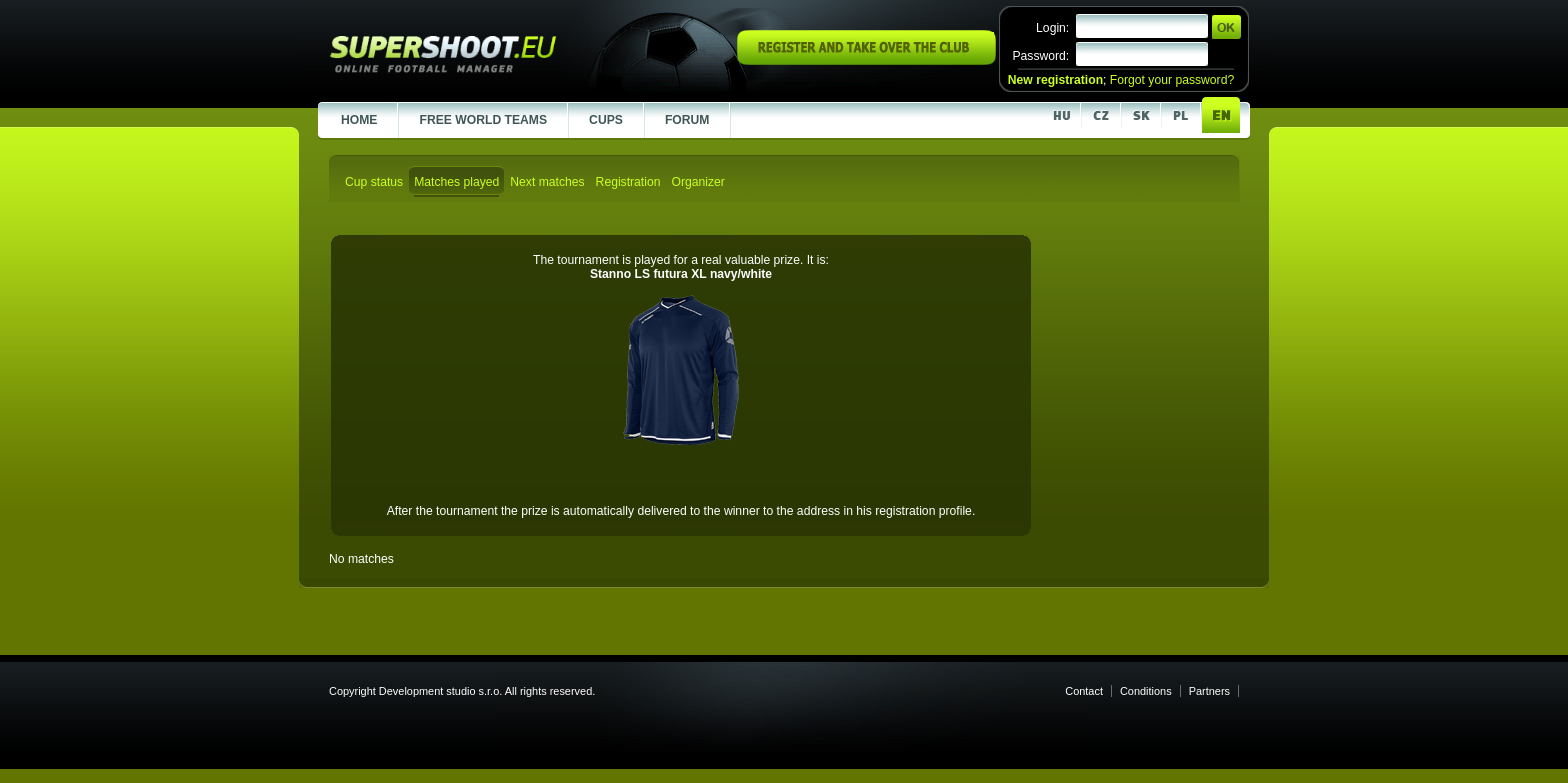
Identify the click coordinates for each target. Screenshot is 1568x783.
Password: (1040, 56)
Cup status (374, 182)
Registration (628, 182)
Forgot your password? (1172, 80)
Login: (1052, 28)
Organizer (697, 182)
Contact (1084, 691)
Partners (1209, 691)
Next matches (547, 182)
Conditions (1146, 691)
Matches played (456, 182)
